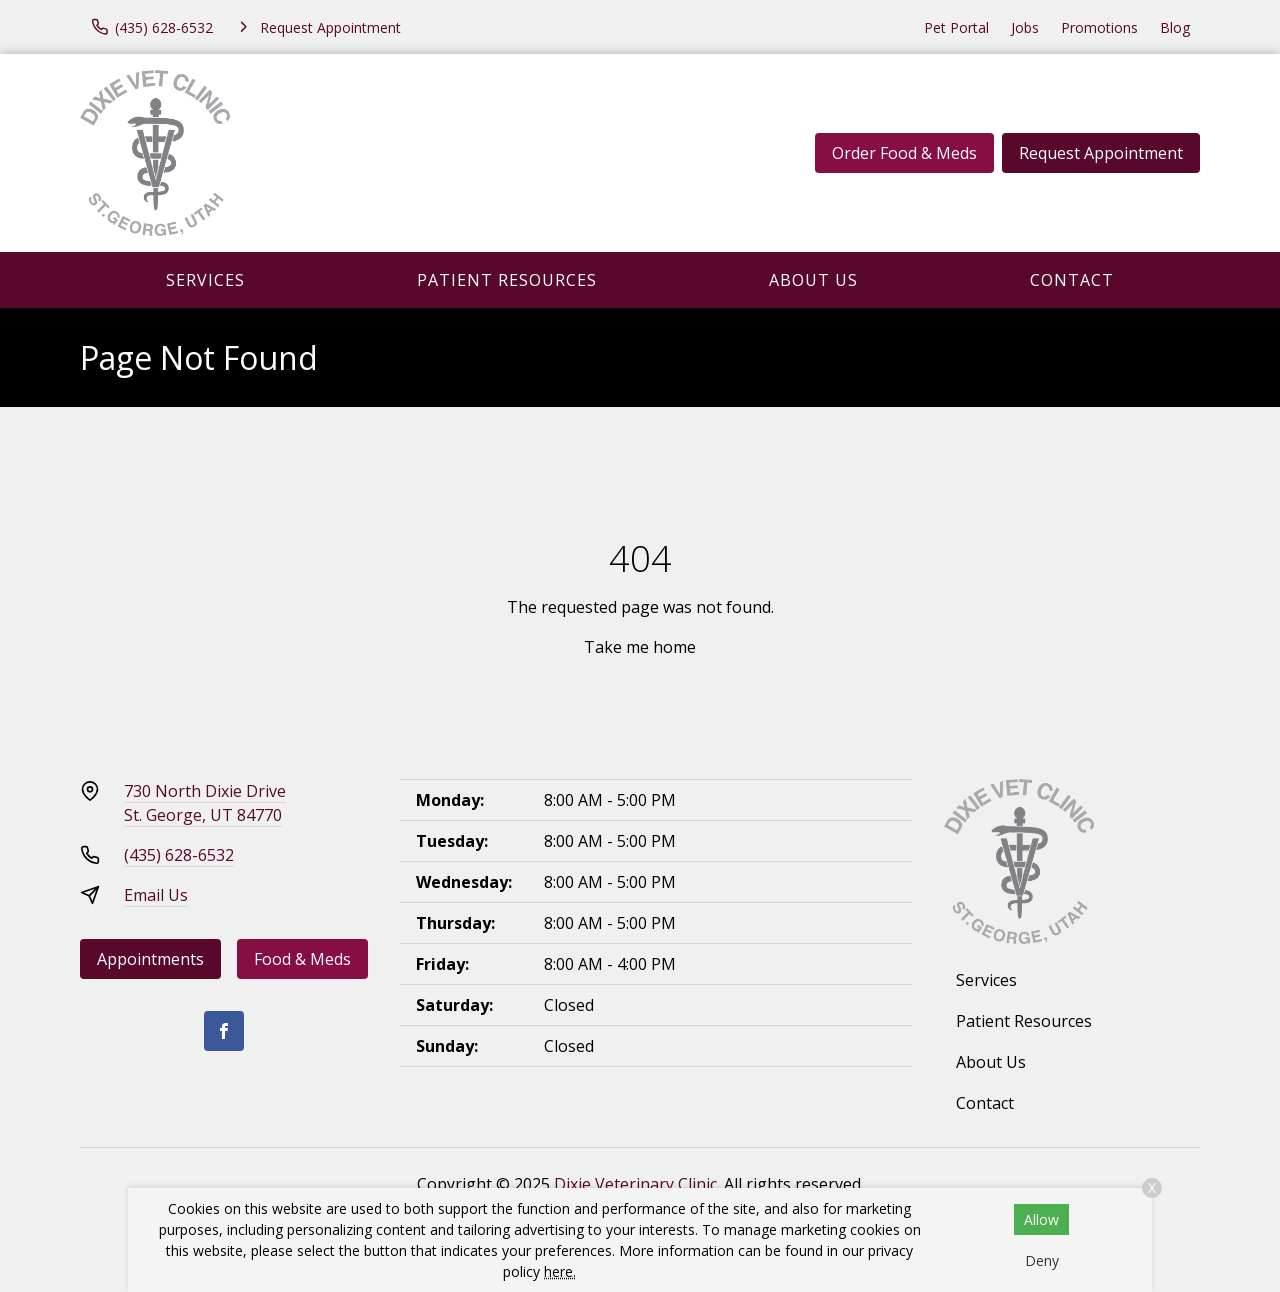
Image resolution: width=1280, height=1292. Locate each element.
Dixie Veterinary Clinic (635, 1184)
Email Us (156, 895)
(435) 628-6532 (179, 855)
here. (560, 1271)
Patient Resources (507, 280)
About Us (813, 280)
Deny (1042, 1260)
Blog (1175, 27)
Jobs (1025, 27)
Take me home (640, 647)
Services (205, 280)
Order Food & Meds (904, 153)
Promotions (1099, 27)
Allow (1041, 1219)
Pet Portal (956, 27)
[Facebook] (224, 1031)
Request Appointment (1101, 153)
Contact (1072, 280)
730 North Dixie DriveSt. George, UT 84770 (205, 803)
